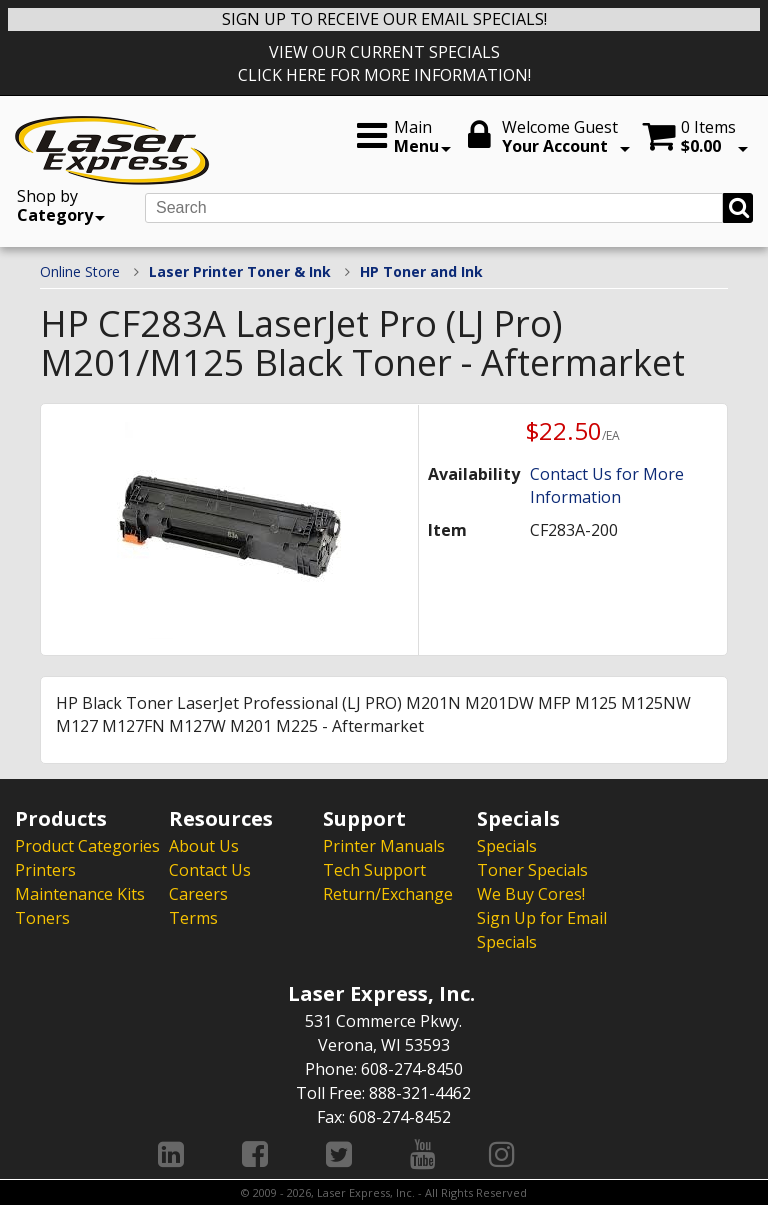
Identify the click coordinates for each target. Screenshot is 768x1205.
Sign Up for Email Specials (542, 930)
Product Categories (87, 846)
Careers (198, 894)
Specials (507, 846)
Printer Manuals (384, 846)
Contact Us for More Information (607, 485)
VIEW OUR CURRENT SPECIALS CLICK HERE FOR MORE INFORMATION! (384, 63)
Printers (45, 870)
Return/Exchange (388, 894)
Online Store (80, 271)
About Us (204, 846)
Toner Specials (532, 870)
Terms (193, 918)
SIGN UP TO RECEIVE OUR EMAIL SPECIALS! (384, 19)
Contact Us (210, 870)
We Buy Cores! (531, 894)
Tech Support (374, 870)
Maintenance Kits (80, 894)
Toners (42, 918)
